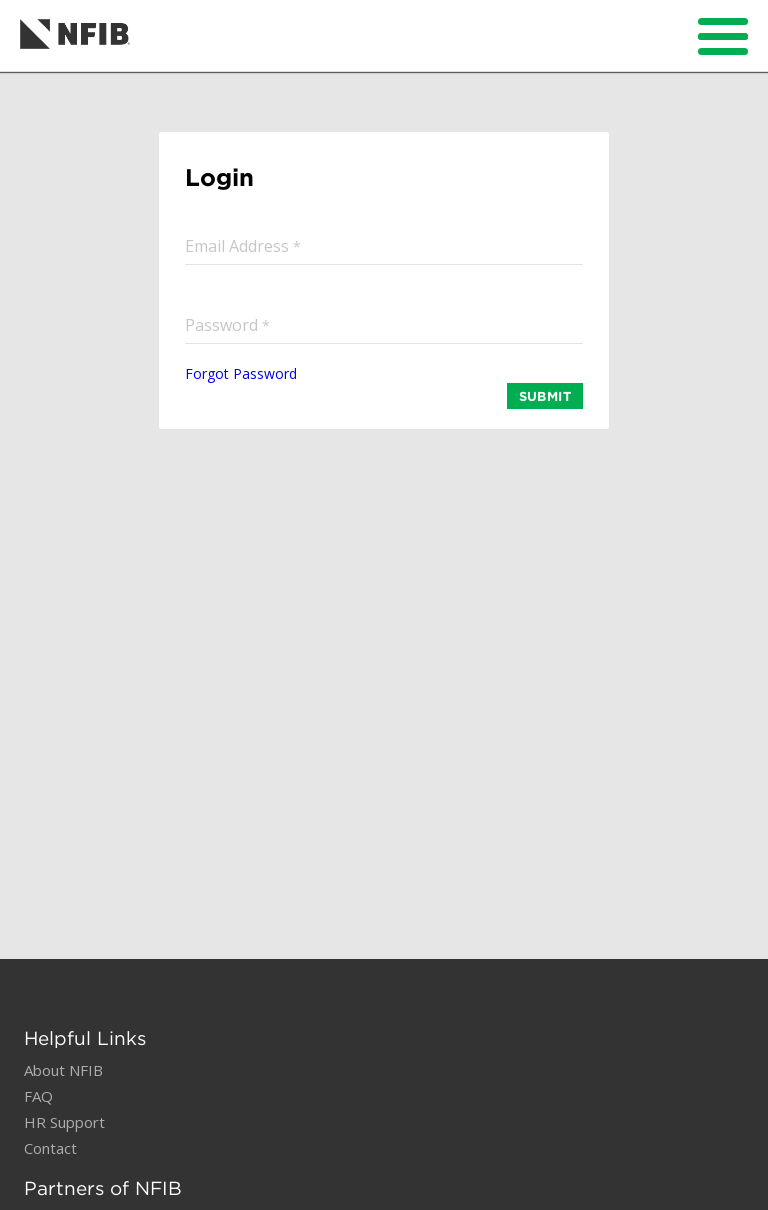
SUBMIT (545, 396)
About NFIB (63, 1070)
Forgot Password (241, 373)
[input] (384, 245)
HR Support (64, 1122)
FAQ (38, 1096)
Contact (50, 1148)
